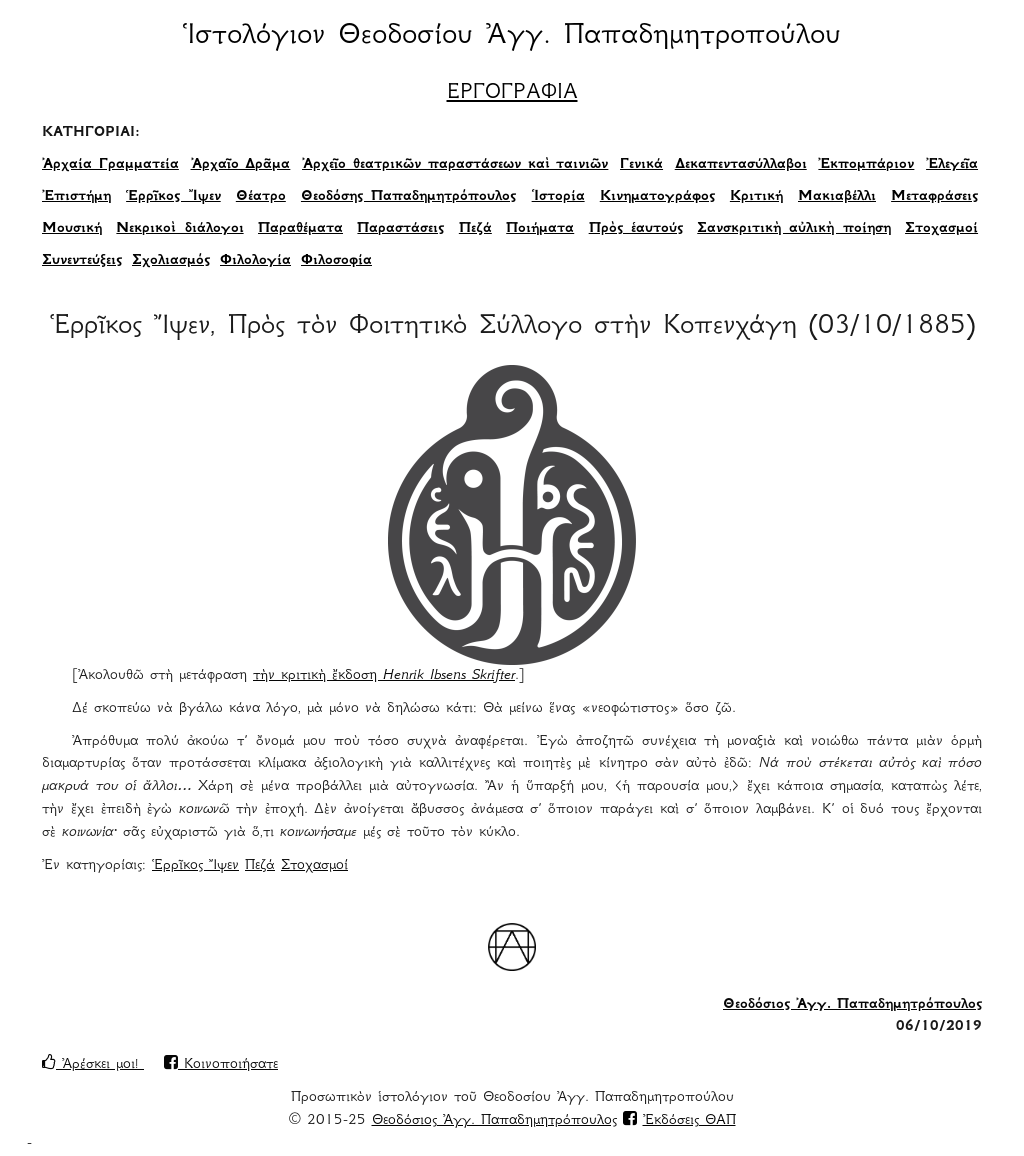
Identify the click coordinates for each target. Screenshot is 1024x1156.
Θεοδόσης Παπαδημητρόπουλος (409, 197)
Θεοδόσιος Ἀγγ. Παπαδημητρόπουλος (852, 1005)
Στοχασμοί (941, 229)
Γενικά (641, 165)
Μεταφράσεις (934, 197)
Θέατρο (261, 197)
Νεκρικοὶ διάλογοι (179, 229)
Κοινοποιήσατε (221, 1065)
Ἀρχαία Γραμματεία (110, 165)
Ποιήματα (540, 229)
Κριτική (756, 197)
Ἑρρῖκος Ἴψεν (173, 197)
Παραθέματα (300, 229)
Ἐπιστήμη (76, 197)
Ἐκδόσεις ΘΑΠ (689, 1121)
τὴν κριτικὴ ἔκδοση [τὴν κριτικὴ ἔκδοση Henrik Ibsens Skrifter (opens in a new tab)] (384, 676)
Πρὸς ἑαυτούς (636, 229)
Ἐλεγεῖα (952, 165)
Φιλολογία (255, 261)
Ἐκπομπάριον (866, 165)
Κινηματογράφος (657, 197)
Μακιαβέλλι (837, 197)
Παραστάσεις (400, 229)
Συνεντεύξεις (82, 261)
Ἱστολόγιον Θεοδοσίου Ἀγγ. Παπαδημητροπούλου (512, 37)
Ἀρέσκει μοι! (93, 1065)
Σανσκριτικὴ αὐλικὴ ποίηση (793, 229)
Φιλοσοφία (336, 261)
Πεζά (475, 229)
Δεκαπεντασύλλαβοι (741, 165)
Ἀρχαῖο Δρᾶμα (241, 165)
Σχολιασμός (171, 261)
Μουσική (72, 229)
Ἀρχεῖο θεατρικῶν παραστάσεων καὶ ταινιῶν (455, 165)
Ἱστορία (558, 197)
